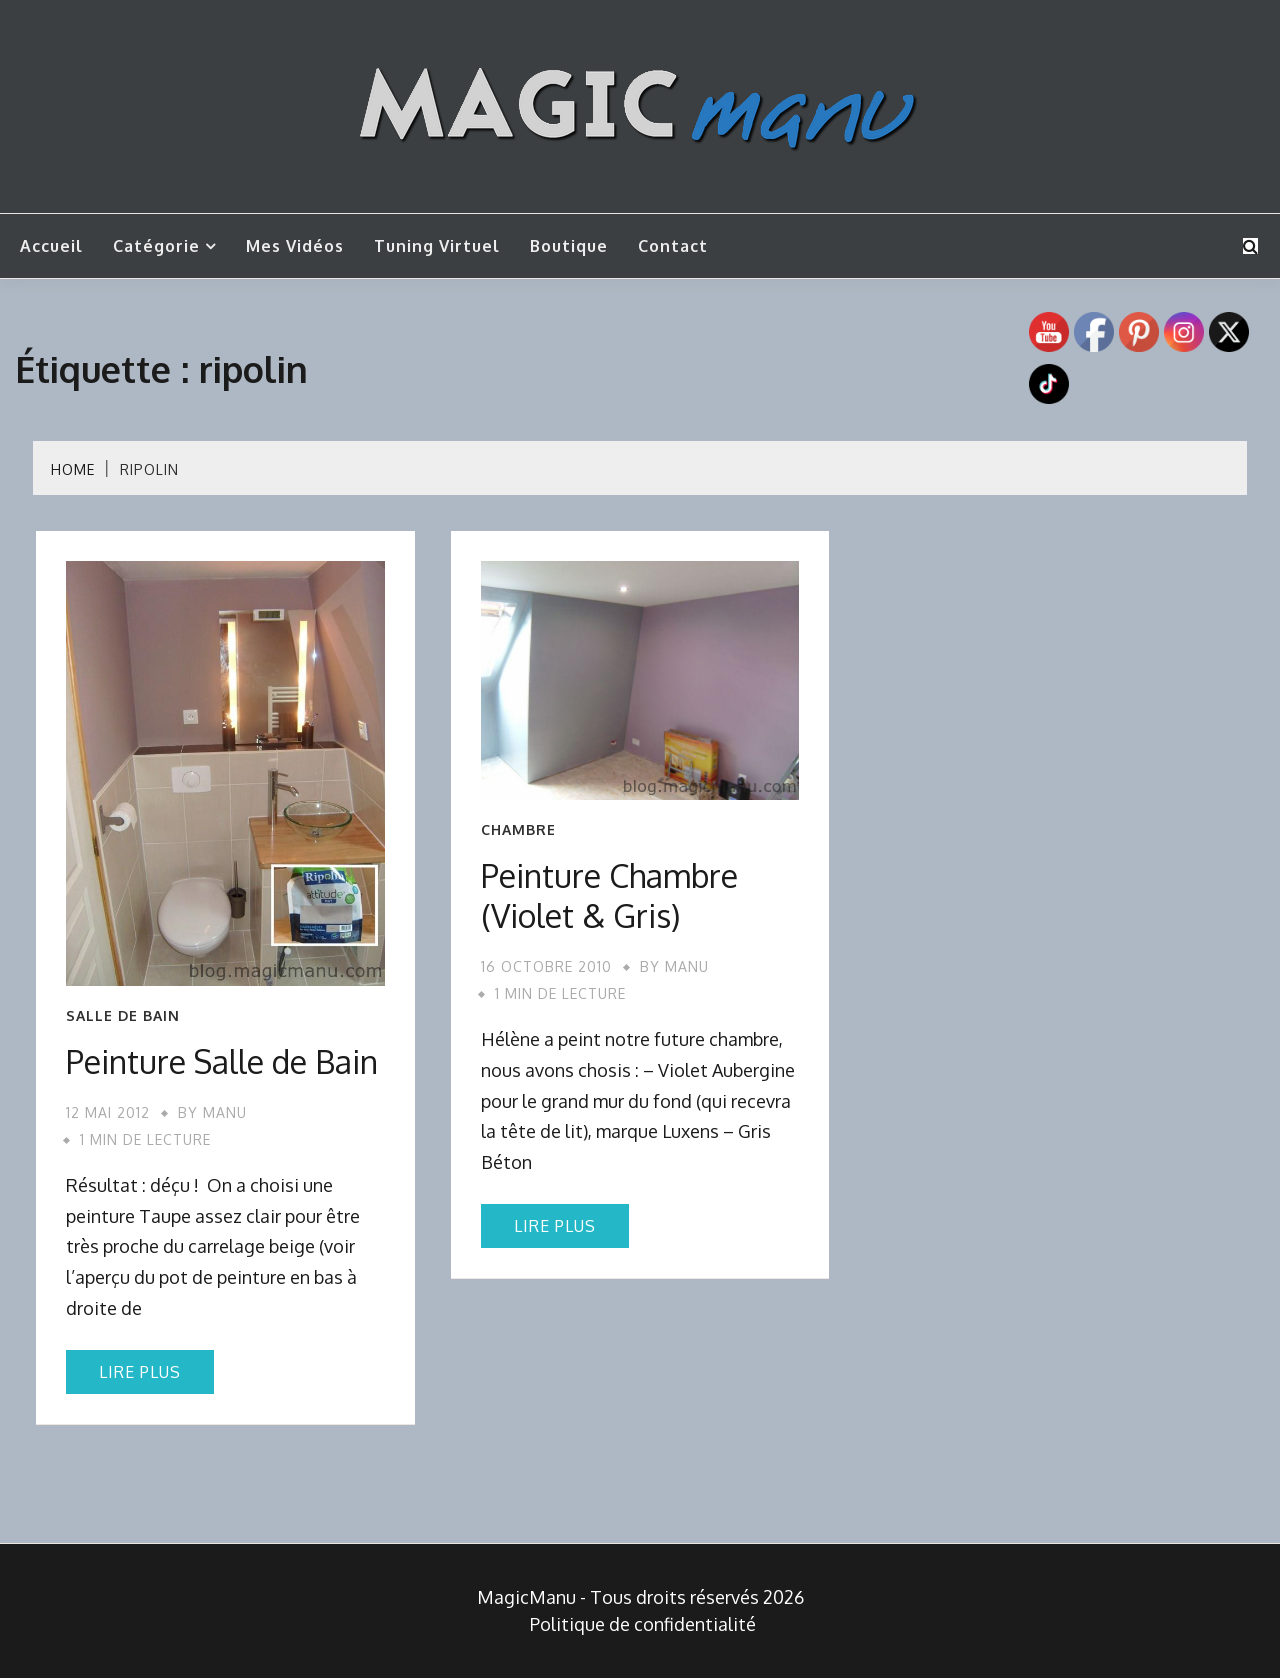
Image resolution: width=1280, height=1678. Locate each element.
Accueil (51, 246)
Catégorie (156, 246)
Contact (673, 246)
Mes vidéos (295, 246)
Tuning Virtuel (437, 246)
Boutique (569, 246)
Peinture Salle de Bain (222, 1061)
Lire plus (140, 1372)
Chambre (518, 830)
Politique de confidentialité (643, 1624)
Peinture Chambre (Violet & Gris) (609, 895)
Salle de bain (123, 1016)
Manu (225, 1112)
